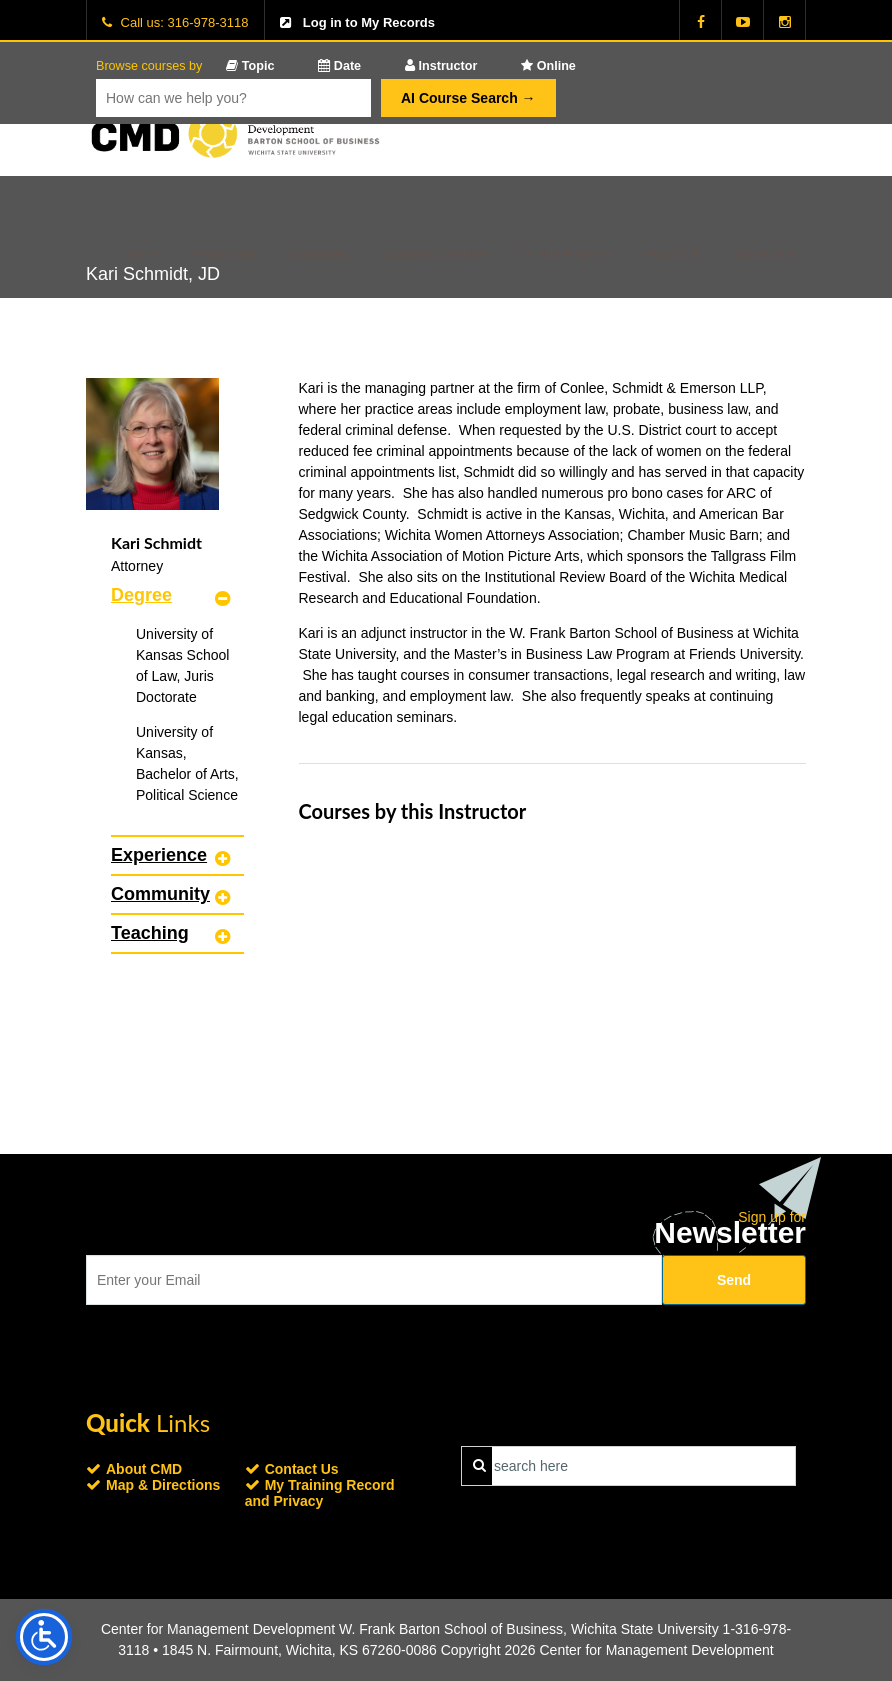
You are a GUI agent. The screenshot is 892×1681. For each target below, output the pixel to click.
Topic (250, 66)
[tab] (177, 595)
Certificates (318, 254)
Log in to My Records (369, 22)
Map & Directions (163, 1485)
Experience (159, 855)
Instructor (441, 66)
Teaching (150, 933)
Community (160, 894)
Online (548, 66)
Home (145, 254)
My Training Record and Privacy (320, 1493)
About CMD (676, 254)
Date (339, 66)
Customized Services (434, 254)
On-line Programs (568, 254)
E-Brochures (224, 254)
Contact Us (766, 254)
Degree (141, 595)
